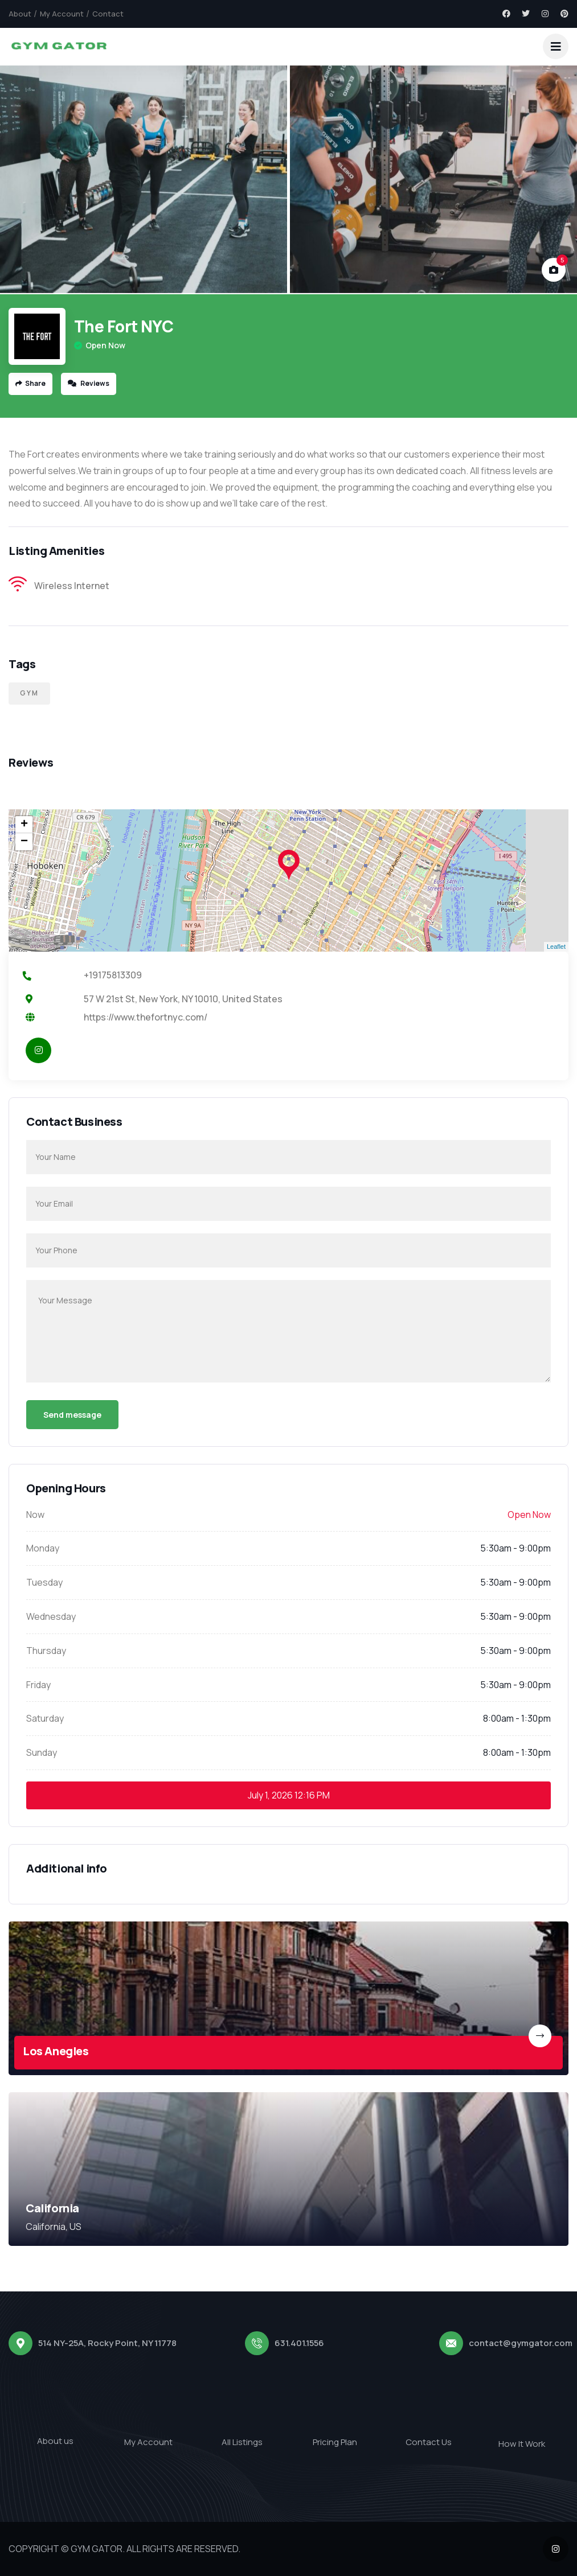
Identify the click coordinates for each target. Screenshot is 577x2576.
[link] (288, 1998)
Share (30, 383)
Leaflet (556, 946)
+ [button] (24, 824)
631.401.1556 (299, 2343)
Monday (42, 1548)
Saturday (45, 1718)
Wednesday (51, 1616)
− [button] (24, 841)
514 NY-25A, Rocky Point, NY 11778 (107, 2343)
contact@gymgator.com (520, 2343)
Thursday (46, 1650)
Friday (38, 1684)
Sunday (41, 1752)
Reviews (88, 383)
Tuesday (44, 1582)
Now (35, 1514)
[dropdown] (555, 46)
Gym (29, 693)
